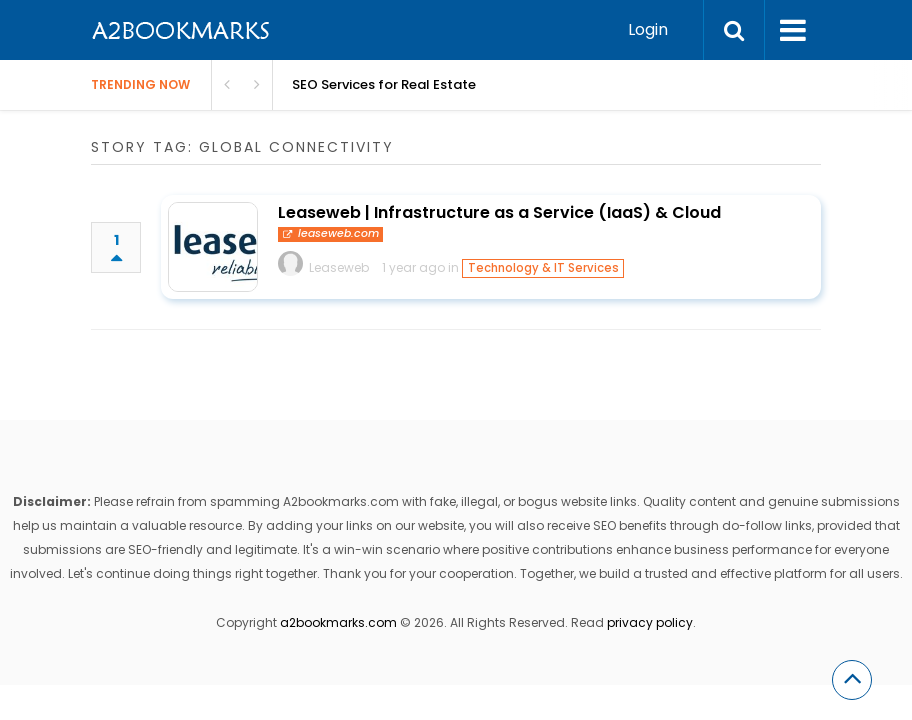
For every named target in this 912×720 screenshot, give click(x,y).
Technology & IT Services (543, 268)
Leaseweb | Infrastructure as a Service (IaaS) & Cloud (499, 212)
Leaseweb (339, 267)
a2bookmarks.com (338, 622)
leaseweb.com (331, 234)
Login (648, 29)
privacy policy (650, 622)
